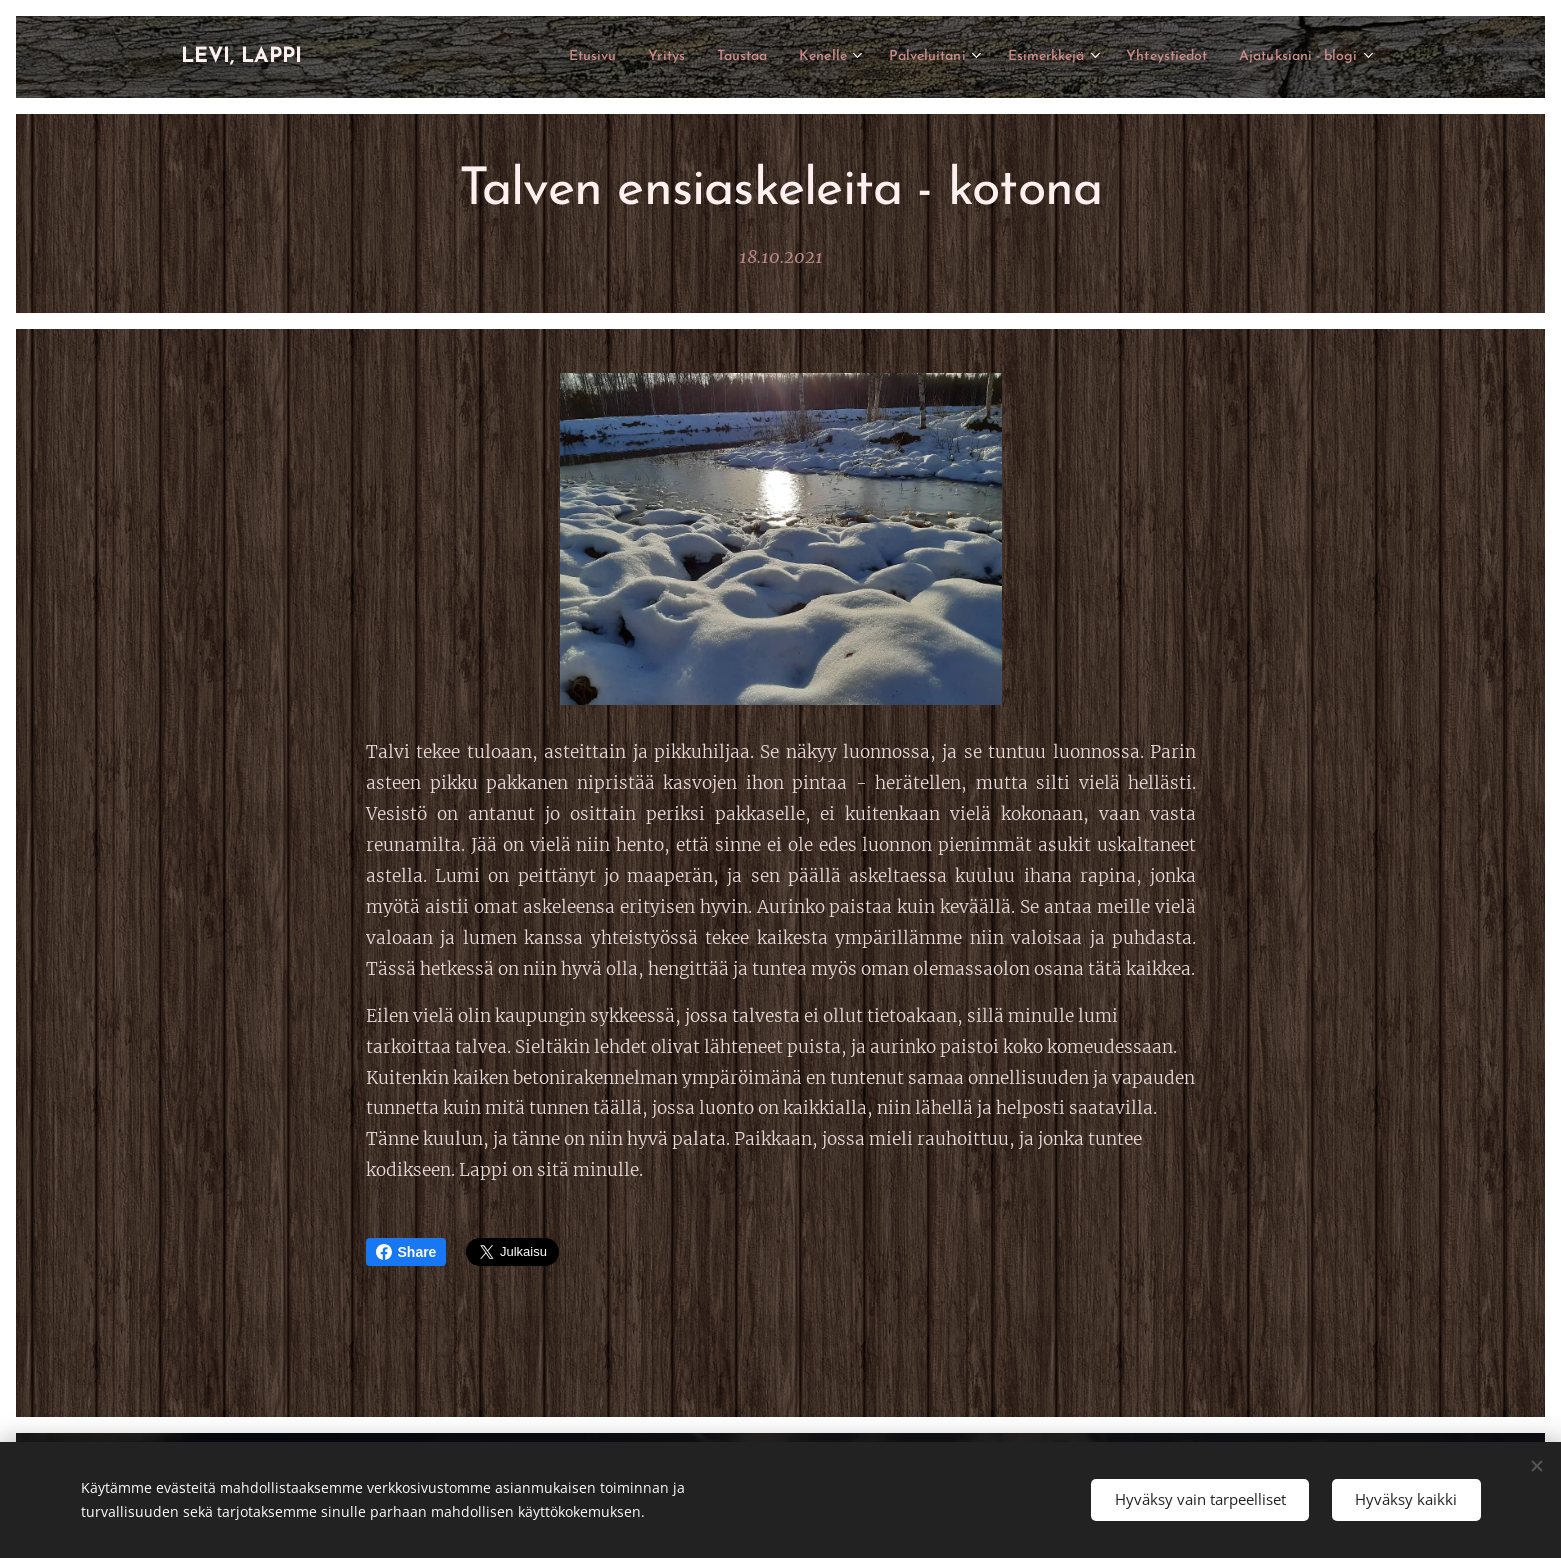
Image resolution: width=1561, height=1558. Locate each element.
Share (406, 1252)
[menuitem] (509, 57)
